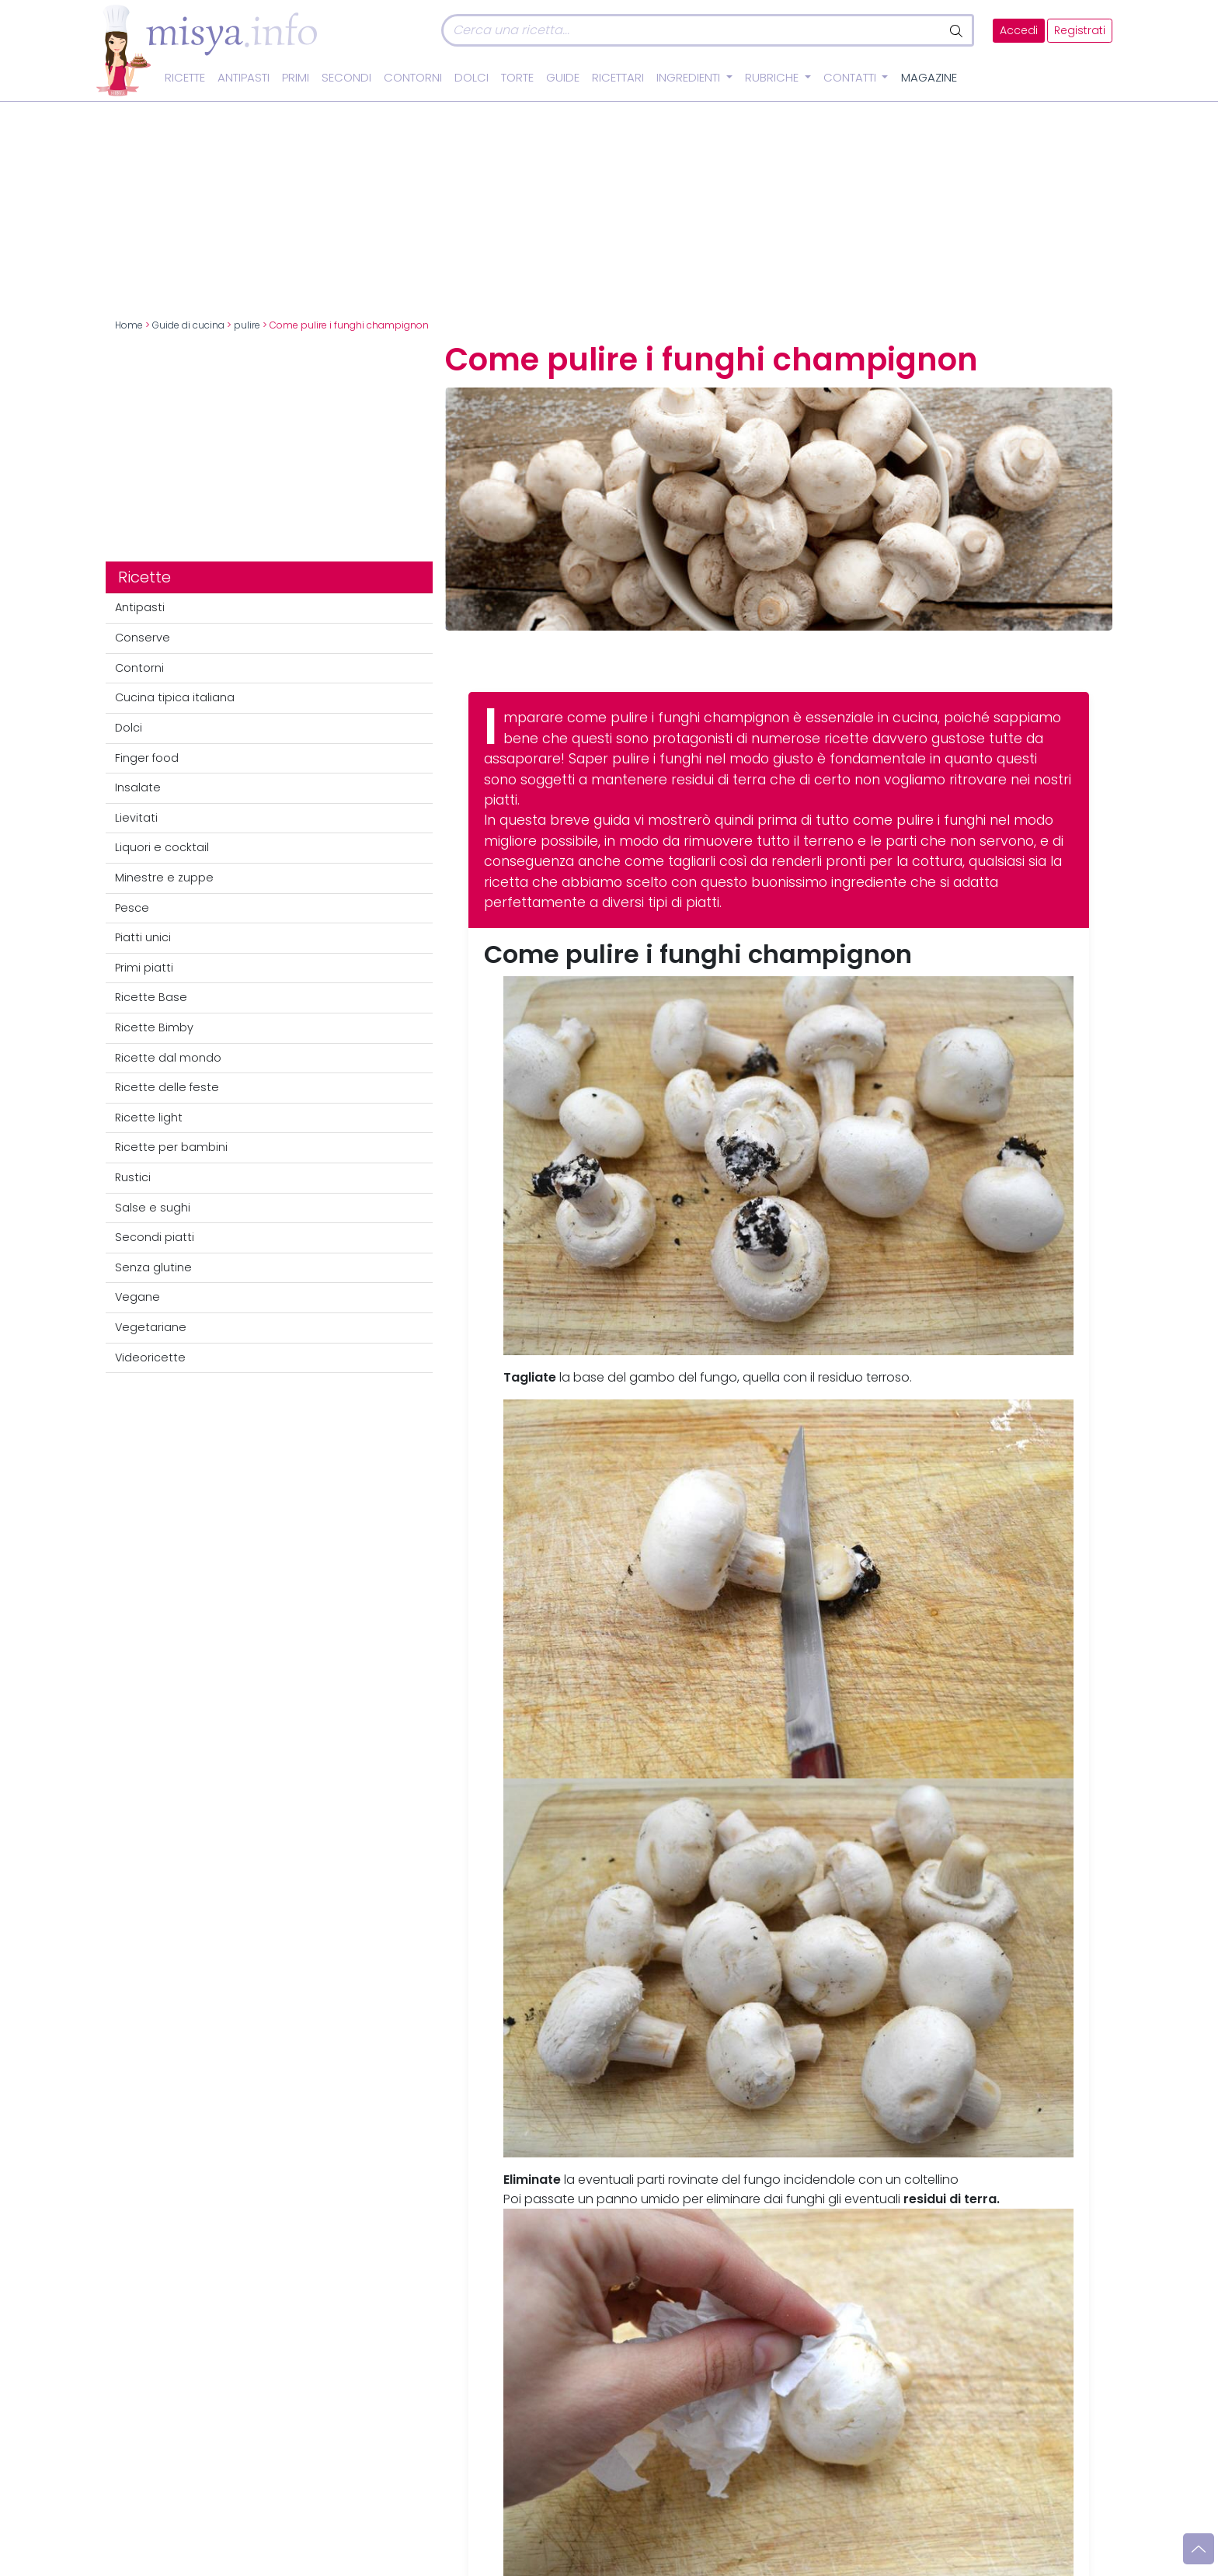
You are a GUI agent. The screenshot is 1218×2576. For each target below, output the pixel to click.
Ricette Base (151, 997)
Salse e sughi (152, 1208)
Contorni (413, 78)
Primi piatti (144, 968)
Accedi (1019, 30)
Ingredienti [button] (689, 78)
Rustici (133, 1177)
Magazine (929, 78)
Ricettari (618, 78)
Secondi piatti (154, 1237)
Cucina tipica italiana (175, 697)
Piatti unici (143, 937)
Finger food (147, 758)
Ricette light (149, 1118)
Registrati (1079, 30)
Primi (295, 78)
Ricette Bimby (154, 1027)
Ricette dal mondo (168, 1058)
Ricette (185, 78)
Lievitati (136, 818)
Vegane (137, 1297)
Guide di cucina (188, 325)
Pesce (132, 908)
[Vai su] (1198, 2548)
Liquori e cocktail (162, 847)
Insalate (138, 787)
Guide (562, 78)
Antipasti (244, 78)
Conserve (142, 638)
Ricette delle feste (167, 1087)
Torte (517, 78)
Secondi (346, 78)
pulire (247, 325)
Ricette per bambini (171, 1147)
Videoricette (150, 1357)
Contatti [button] (851, 78)
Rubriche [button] (773, 78)
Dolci (471, 78)
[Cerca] (691, 30)
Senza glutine (153, 1267)
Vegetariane (150, 1327)
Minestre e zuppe (164, 878)
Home (129, 325)
